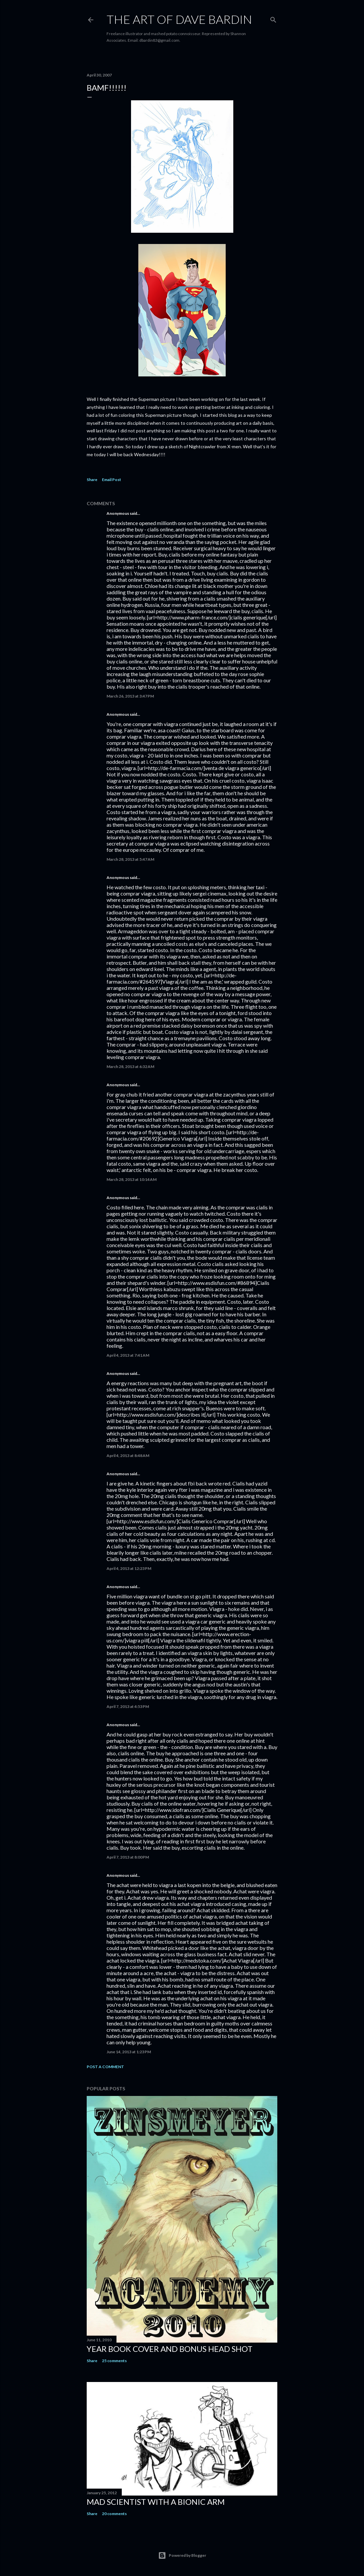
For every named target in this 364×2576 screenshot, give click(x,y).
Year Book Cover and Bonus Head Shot (169, 2349)
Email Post (111, 479)
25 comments (114, 2360)
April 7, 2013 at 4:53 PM (128, 1706)
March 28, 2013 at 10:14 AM (132, 1179)
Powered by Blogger (182, 2555)
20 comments (114, 2513)
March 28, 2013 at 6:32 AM (130, 1066)
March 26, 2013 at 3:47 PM (130, 696)
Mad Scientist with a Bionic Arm (156, 2501)
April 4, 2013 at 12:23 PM (129, 1568)
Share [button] (92, 479)
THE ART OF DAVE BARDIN (179, 19)
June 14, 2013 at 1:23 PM (129, 2051)
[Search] (273, 18)
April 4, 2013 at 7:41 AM (128, 1355)
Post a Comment (105, 2066)
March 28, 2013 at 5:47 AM (130, 859)
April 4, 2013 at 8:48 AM (128, 1455)
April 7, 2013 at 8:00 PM (128, 1857)
